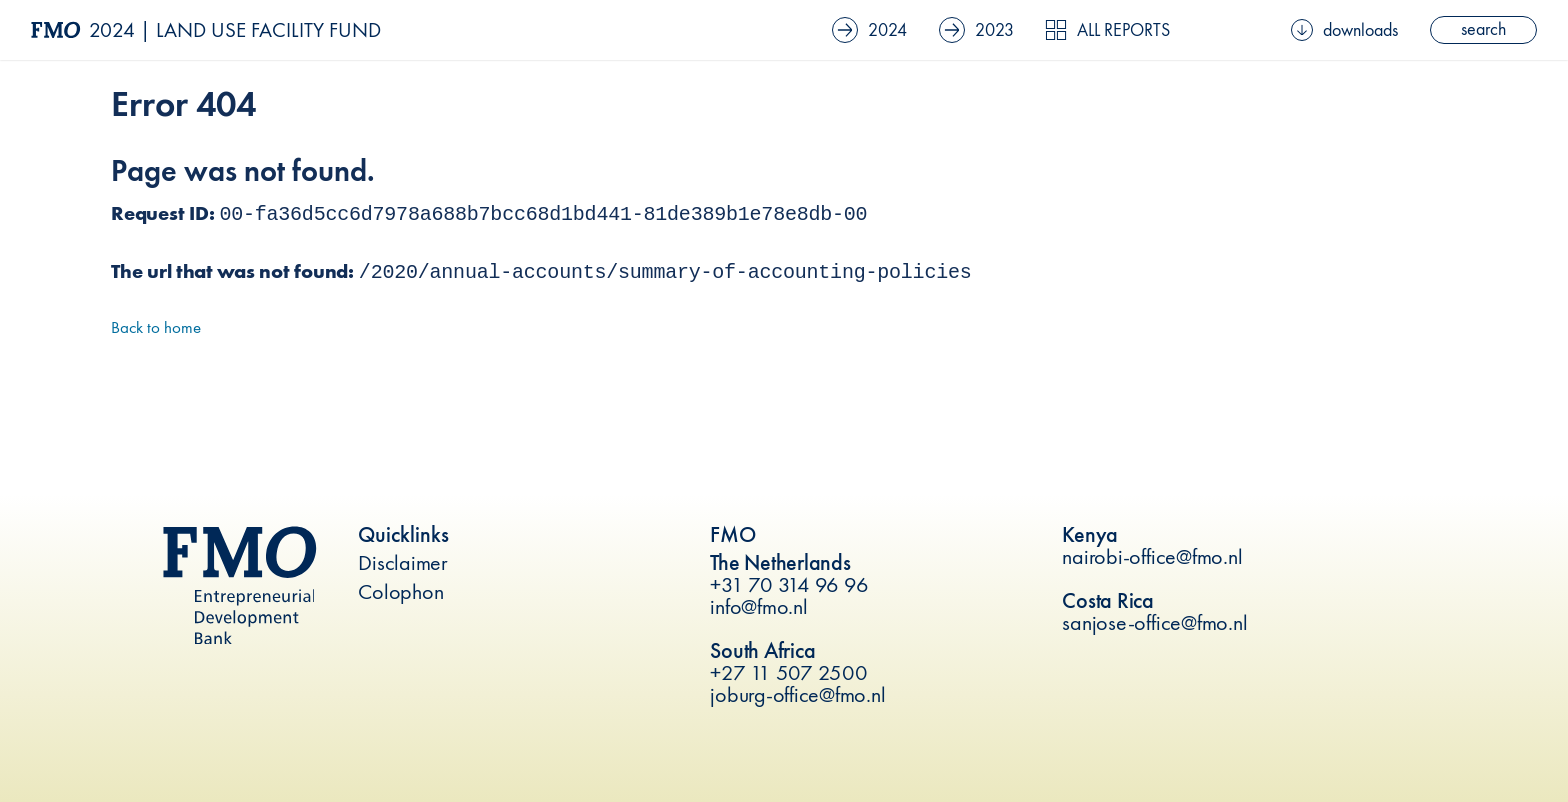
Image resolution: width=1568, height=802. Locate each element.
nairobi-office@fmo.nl (1152, 556)
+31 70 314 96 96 (789, 584)
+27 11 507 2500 (788, 672)
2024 (869, 30)
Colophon (400, 591)
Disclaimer (403, 562)
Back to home (156, 327)
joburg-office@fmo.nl (797, 694)
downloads (1344, 30)
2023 (976, 30)
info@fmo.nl (758, 606)
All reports (1107, 30)
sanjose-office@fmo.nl (1154, 622)
